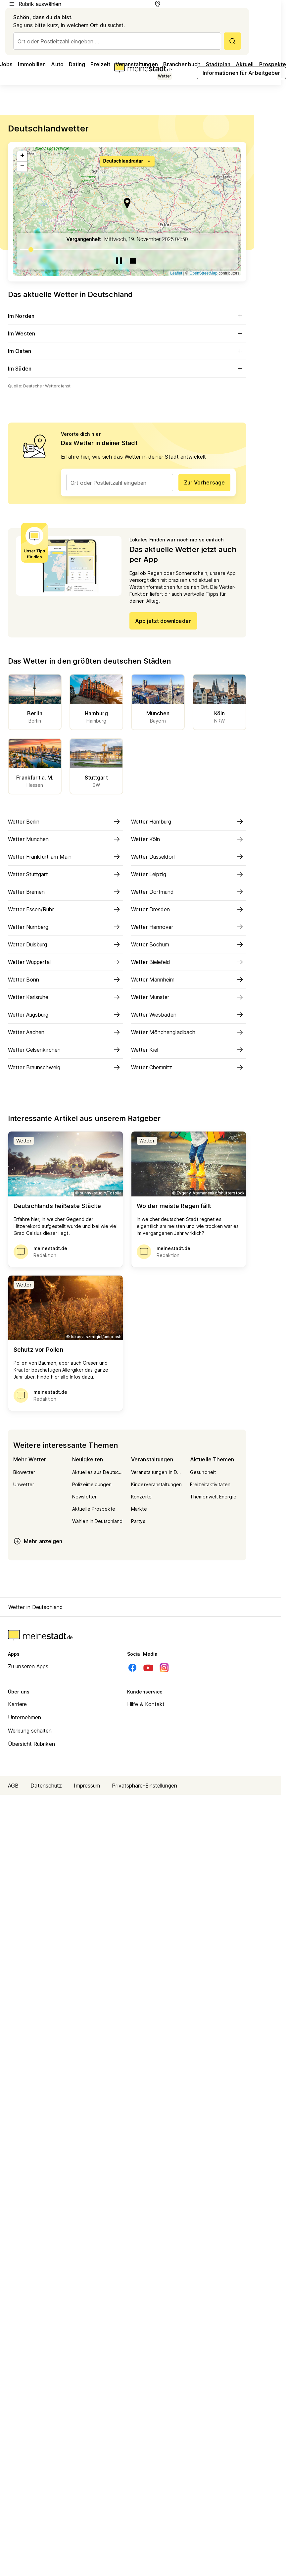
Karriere (17, 1704)
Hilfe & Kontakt (146, 1704)
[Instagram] (164, 1667)
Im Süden (127, 368)
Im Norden (127, 316)
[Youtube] (148, 1667)
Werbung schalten (30, 1730)
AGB (13, 1785)
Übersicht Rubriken (31, 1744)
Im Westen (127, 333)
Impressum (87, 1785)
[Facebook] (132, 1667)
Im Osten (127, 351)
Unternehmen (24, 1717)
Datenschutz (46, 1785)
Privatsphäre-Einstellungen (144, 1785)
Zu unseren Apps (28, 1666)
